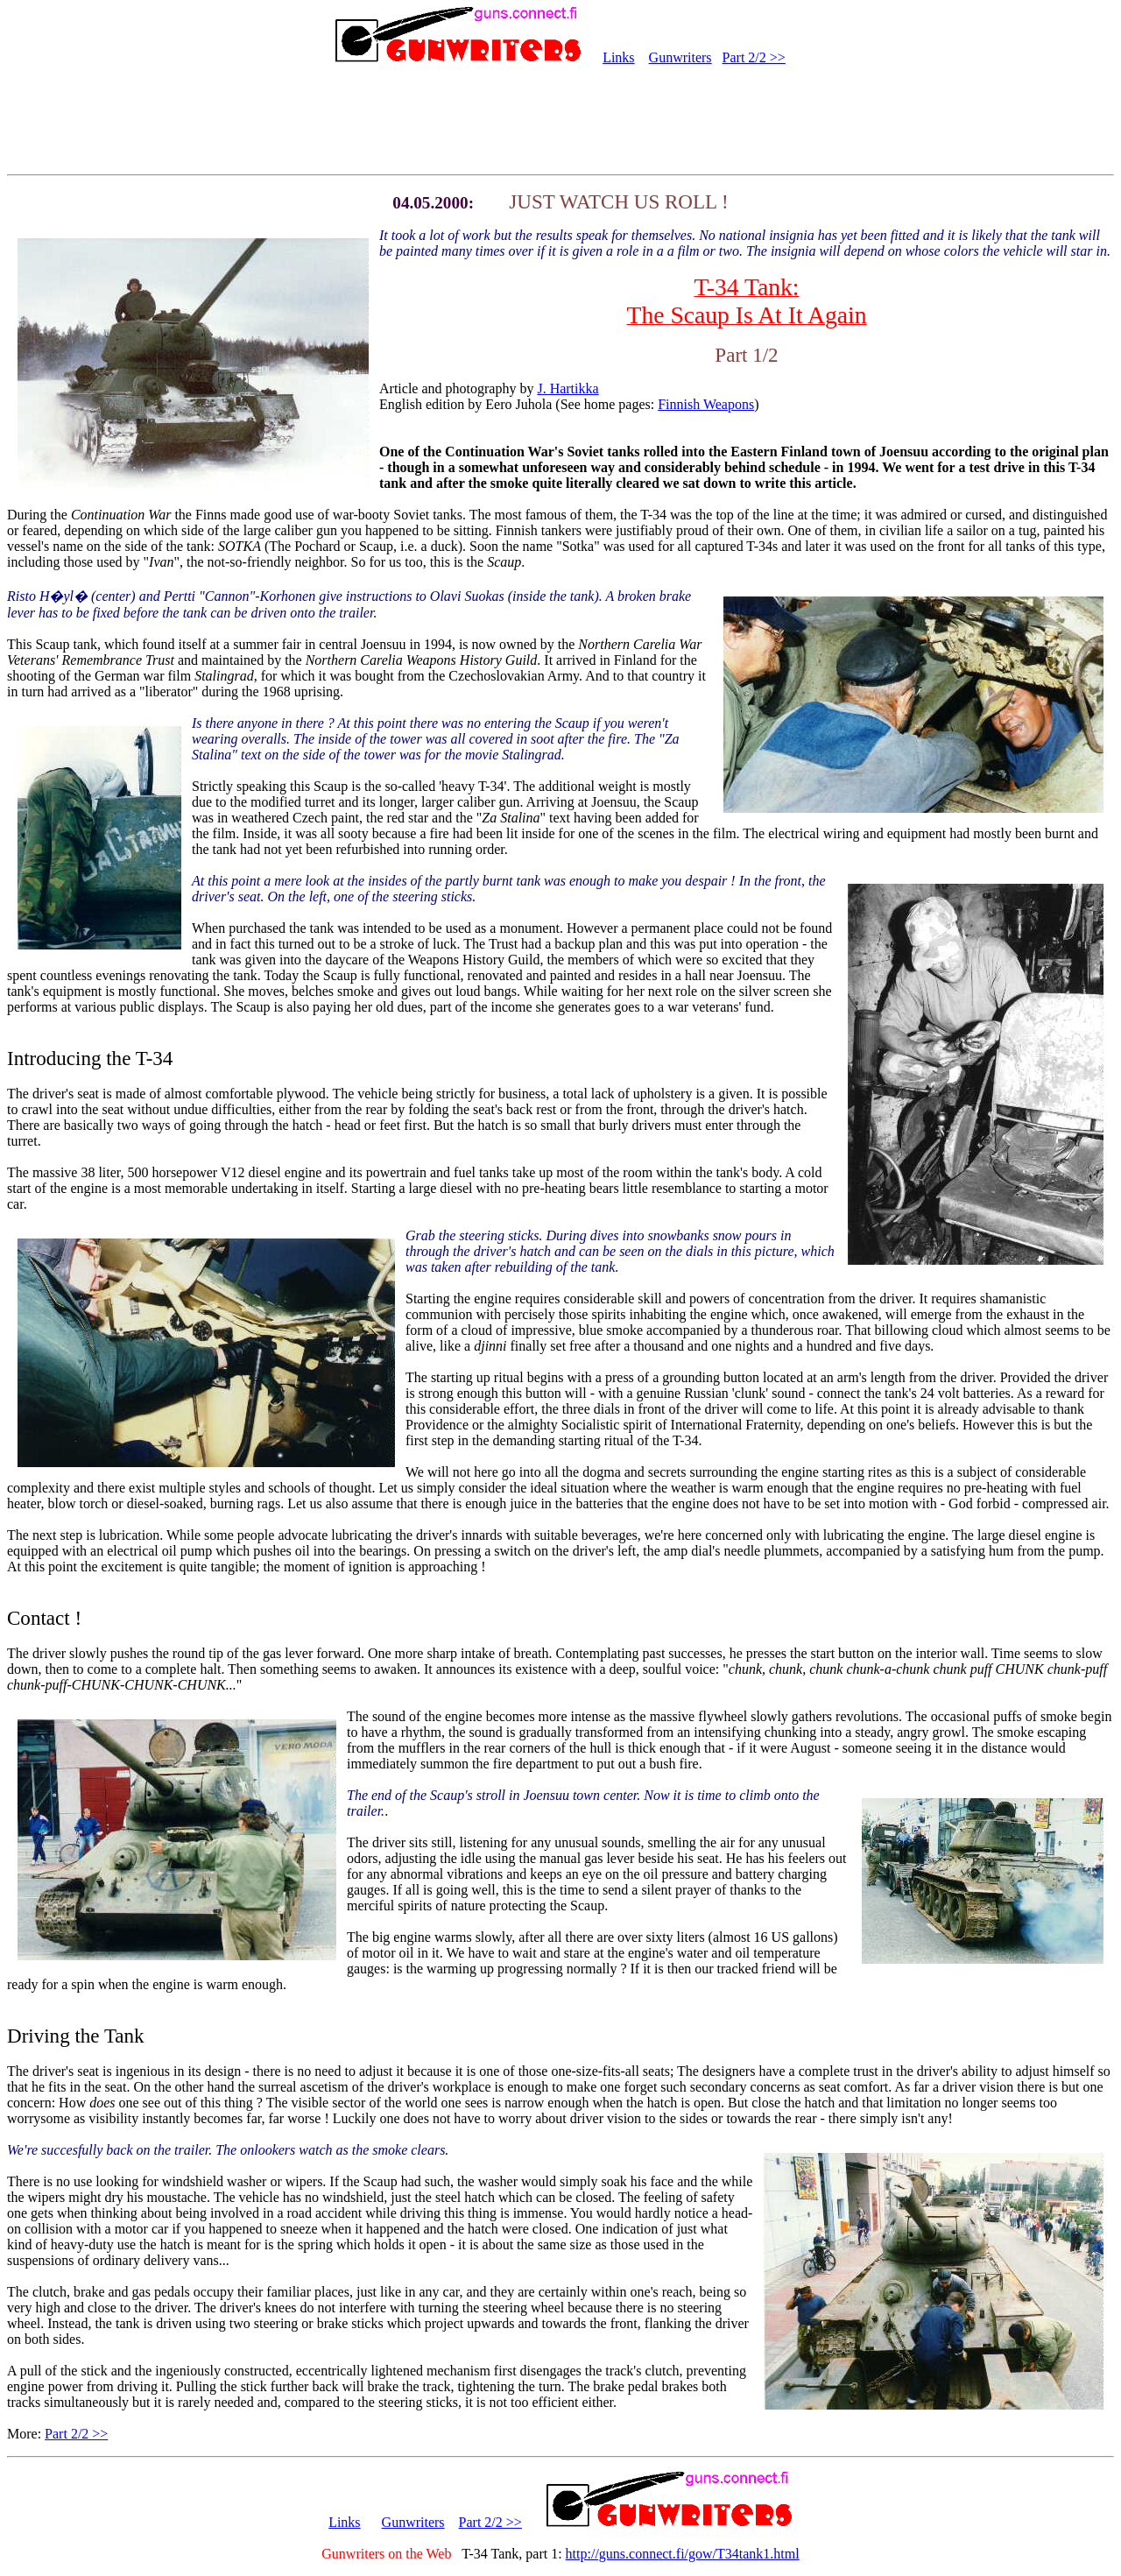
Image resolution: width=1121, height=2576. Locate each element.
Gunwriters (680, 57)
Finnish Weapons (706, 404)
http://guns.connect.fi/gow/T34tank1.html (683, 2553)
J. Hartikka (567, 388)
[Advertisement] (560, 120)
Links (618, 57)
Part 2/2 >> (754, 57)
